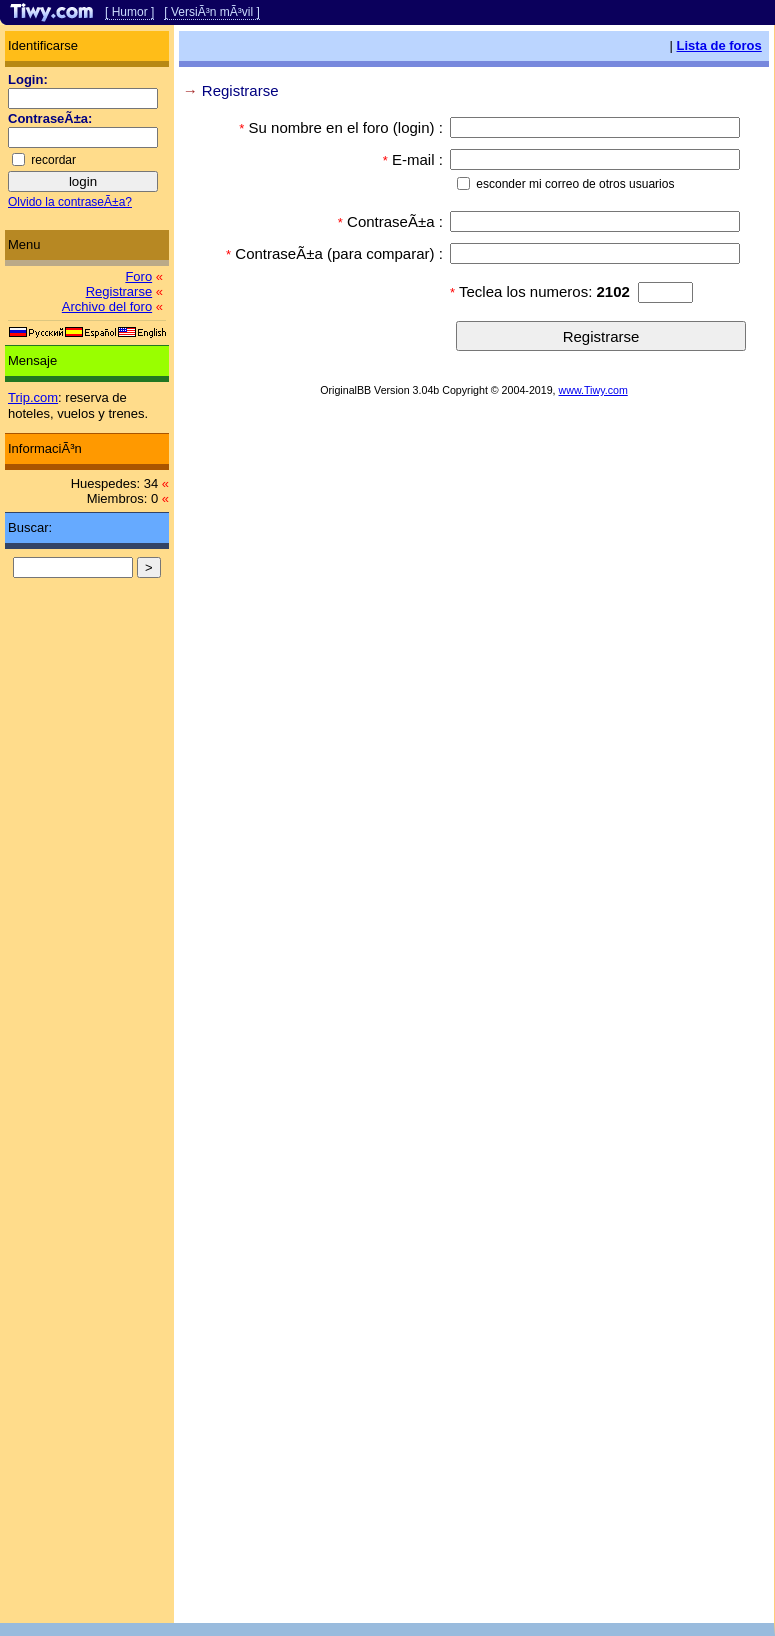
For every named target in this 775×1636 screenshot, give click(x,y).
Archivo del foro (107, 306)
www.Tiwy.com (593, 390)
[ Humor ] (129, 12)
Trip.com (33, 397)
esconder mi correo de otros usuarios (575, 184)
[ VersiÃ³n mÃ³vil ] (211, 12)
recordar (53, 160)
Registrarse (119, 291)
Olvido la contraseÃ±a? (70, 202)
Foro (138, 276)
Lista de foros (719, 45)
